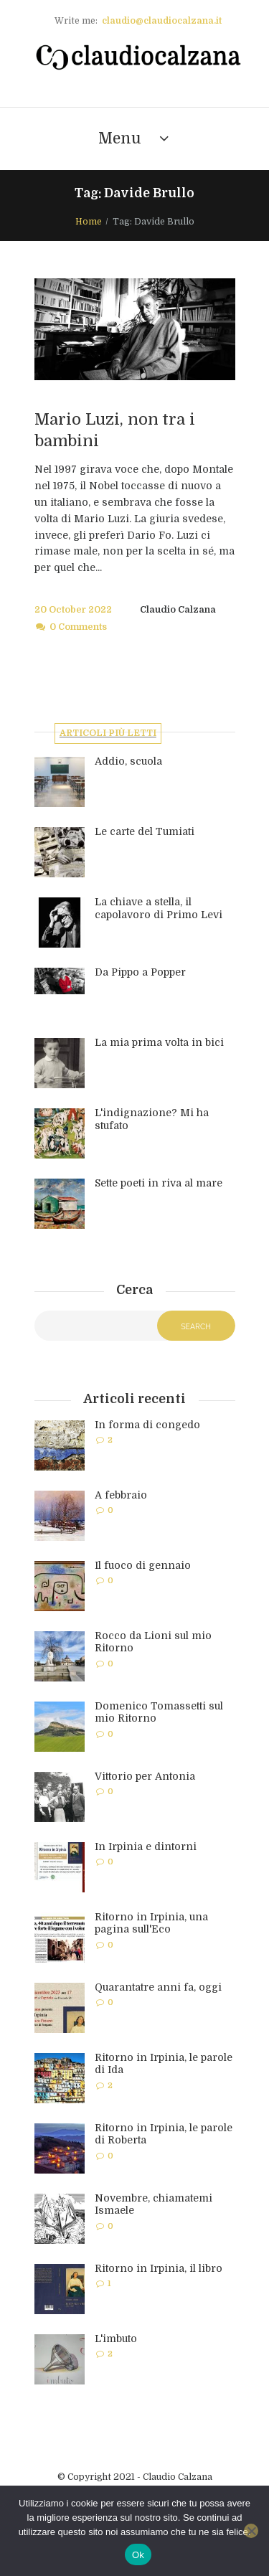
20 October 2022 (73, 610)
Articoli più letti (108, 733)
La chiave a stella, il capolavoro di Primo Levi (158, 908)
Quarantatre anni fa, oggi (158, 1987)
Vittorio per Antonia (145, 1776)
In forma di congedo (147, 1424)
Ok (138, 2554)
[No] (251, 2531)
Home (88, 222)
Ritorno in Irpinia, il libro (158, 2268)
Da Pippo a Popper (140, 972)
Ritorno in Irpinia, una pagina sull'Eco (151, 1923)
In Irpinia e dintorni (146, 1846)
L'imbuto (116, 2338)
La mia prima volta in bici (159, 1042)
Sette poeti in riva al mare (158, 1183)
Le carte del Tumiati (144, 831)
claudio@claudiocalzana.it (162, 21)
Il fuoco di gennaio (143, 1565)
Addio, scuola (128, 761)
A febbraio (121, 1495)
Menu (119, 138)
